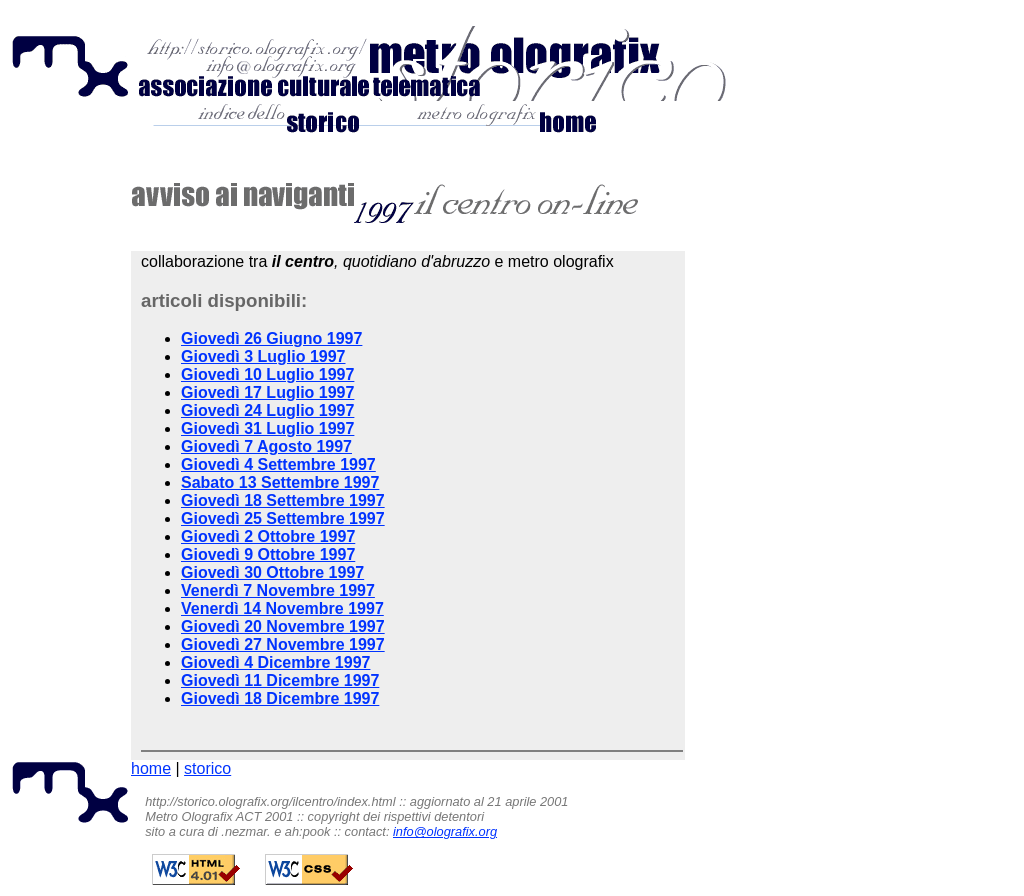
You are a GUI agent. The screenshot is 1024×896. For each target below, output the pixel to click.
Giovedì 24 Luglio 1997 (267, 410)
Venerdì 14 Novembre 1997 (282, 608)
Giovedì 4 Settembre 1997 (278, 464)
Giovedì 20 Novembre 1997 (283, 626)
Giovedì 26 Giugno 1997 (271, 338)
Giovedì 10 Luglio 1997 (267, 374)
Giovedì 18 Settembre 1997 (283, 500)
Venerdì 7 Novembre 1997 (278, 590)
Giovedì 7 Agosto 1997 (266, 446)
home (151, 768)
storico (207, 768)
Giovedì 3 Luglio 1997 (263, 356)
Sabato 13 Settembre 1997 (280, 482)
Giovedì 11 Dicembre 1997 (280, 680)
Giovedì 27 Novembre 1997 (283, 644)
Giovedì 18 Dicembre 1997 (280, 698)
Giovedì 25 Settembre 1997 (283, 518)
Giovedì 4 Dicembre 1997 (275, 662)
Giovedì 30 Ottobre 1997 (272, 572)
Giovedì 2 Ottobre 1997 (268, 536)
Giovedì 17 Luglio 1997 (267, 392)
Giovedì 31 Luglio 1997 (267, 428)
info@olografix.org (445, 831)
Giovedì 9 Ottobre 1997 (268, 554)
